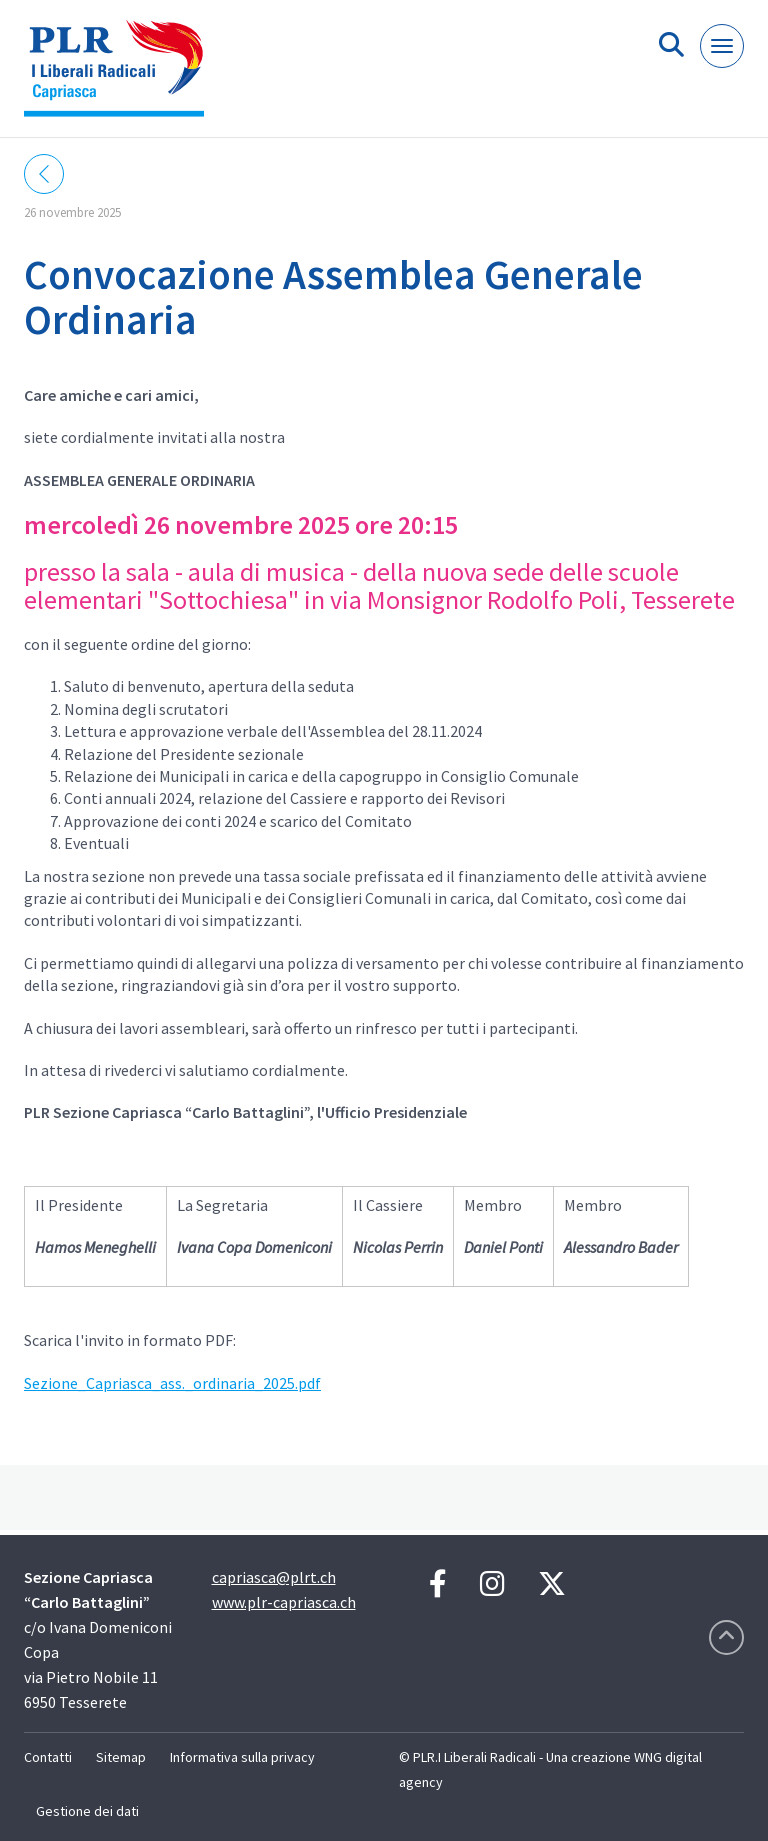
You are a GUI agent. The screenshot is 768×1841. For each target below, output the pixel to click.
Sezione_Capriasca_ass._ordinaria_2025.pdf (172, 1383)
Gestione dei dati (87, 1811)
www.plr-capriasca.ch (284, 1602)
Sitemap (121, 1757)
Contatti (48, 1757)
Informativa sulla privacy (242, 1757)
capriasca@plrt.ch (274, 1577)
